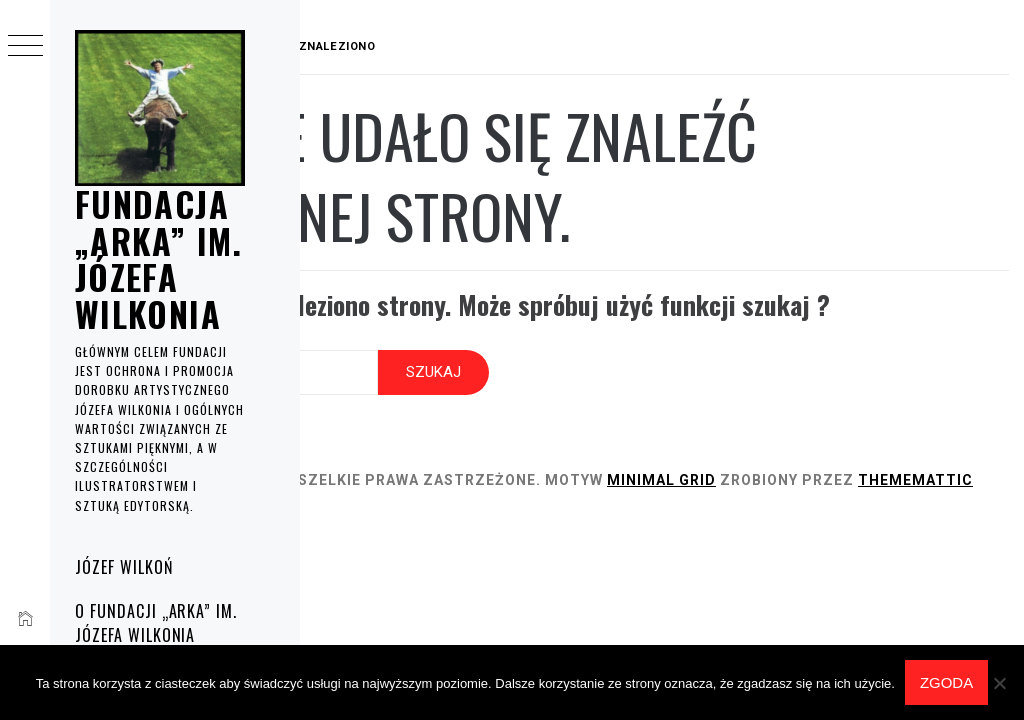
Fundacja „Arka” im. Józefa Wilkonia (159, 258)
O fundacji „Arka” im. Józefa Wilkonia (156, 623)
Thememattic (428, 511)
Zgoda (946, 682)
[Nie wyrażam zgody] (999, 683)
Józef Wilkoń (124, 567)
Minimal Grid (857, 489)
